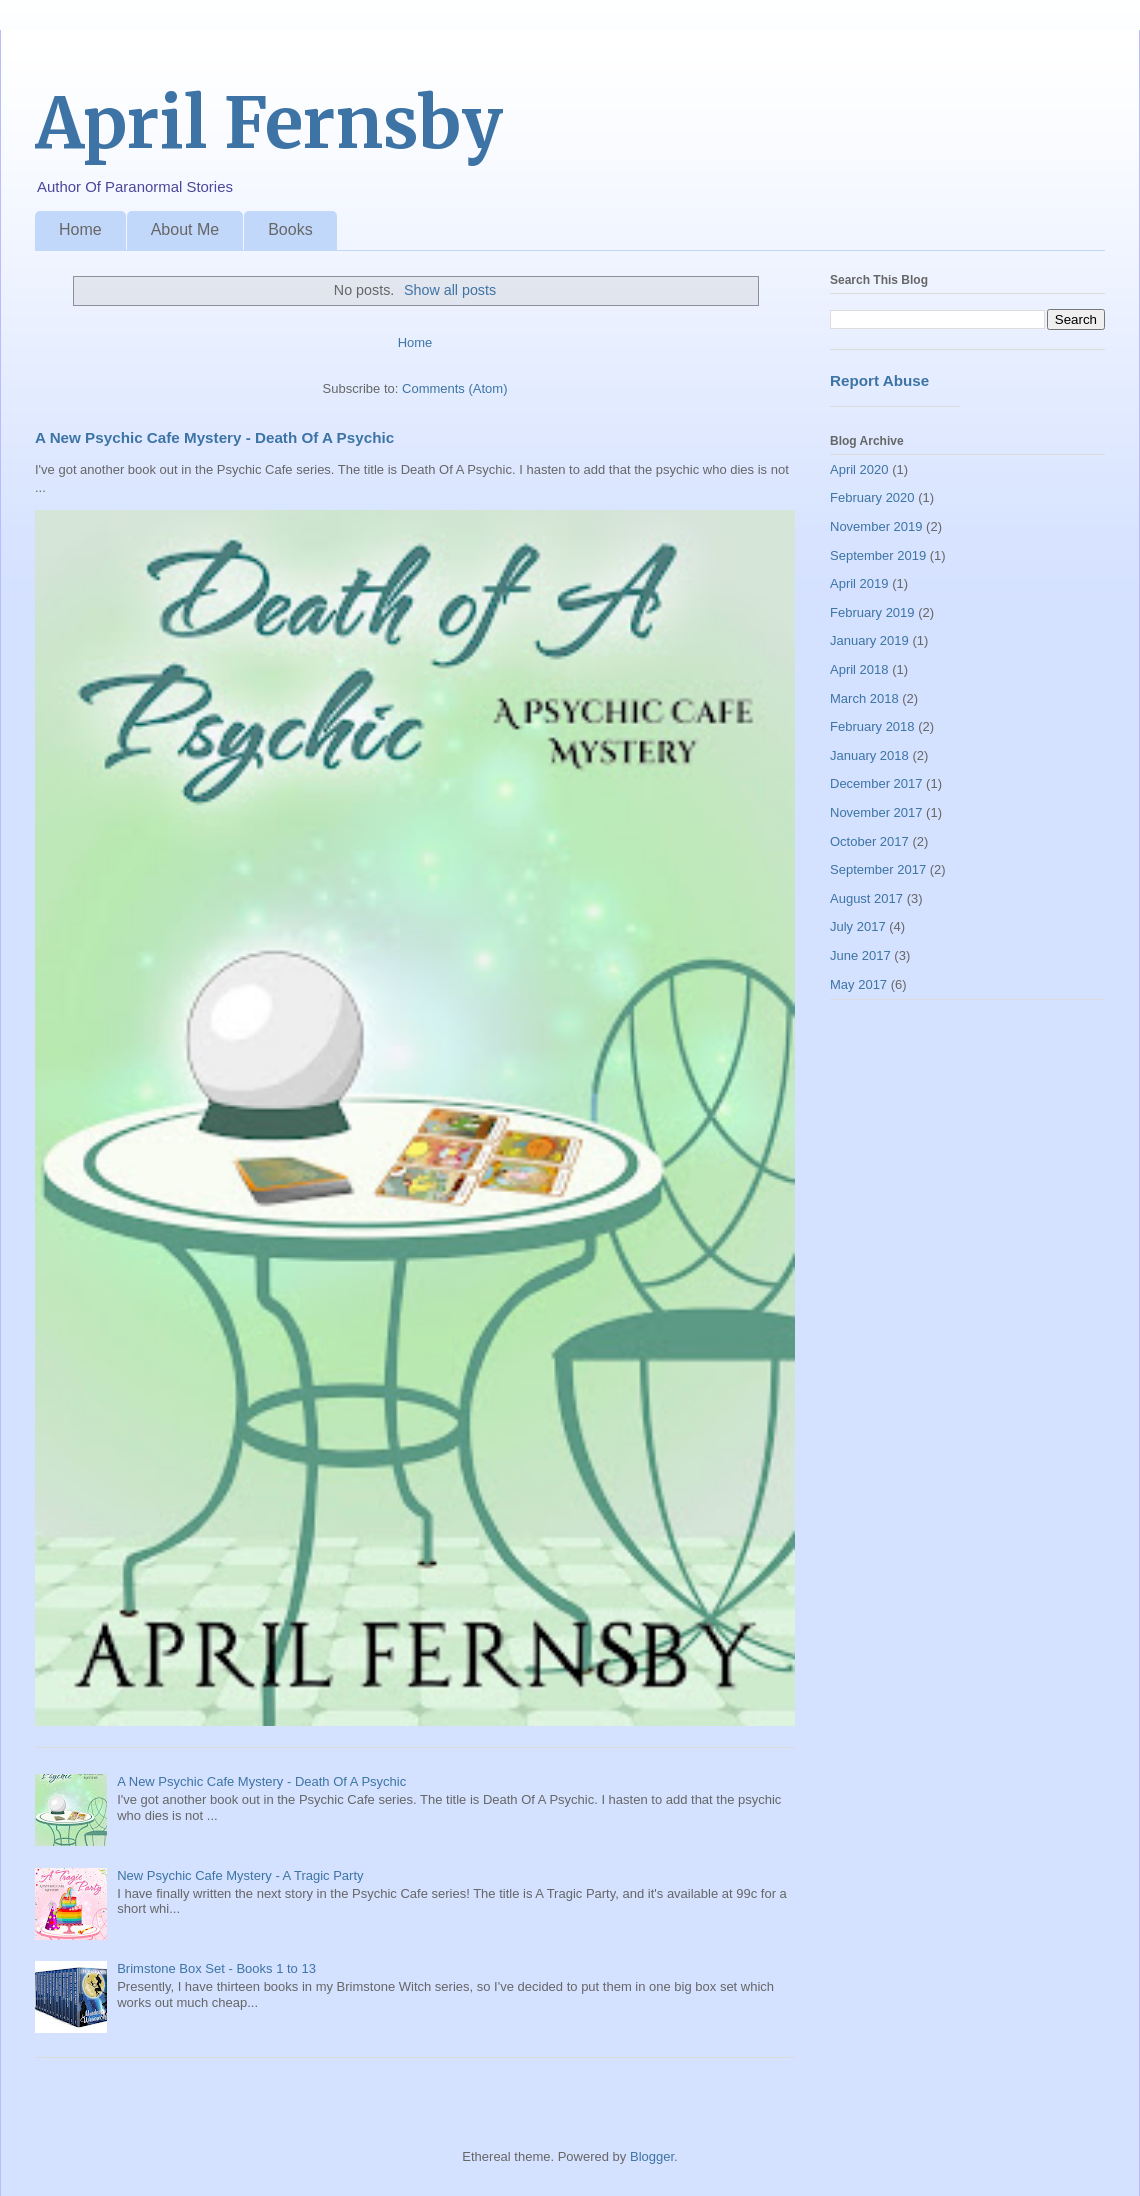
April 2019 (859, 583)
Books (290, 229)
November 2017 (876, 812)
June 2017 (860, 955)
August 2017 (866, 898)
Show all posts (450, 290)
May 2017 (858, 984)
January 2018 (869, 755)
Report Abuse (879, 380)
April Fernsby (269, 123)
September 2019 (878, 555)
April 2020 (859, 469)
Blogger (652, 2156)
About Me (185, 229)
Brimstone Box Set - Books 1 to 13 (216, 1968)
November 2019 (876, 526)
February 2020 (872, 497)
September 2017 (878, 869)
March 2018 (864, 698)
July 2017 (858, 926)
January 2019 (869, 640)
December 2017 (876, 783)
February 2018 (872, 726)
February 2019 (872, 612)
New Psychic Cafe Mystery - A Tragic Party (240, 1875)
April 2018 (859, 669)
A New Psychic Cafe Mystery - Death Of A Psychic (214, 437)
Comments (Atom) (454, 388)
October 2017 (869, 841)
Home (80, 229)
